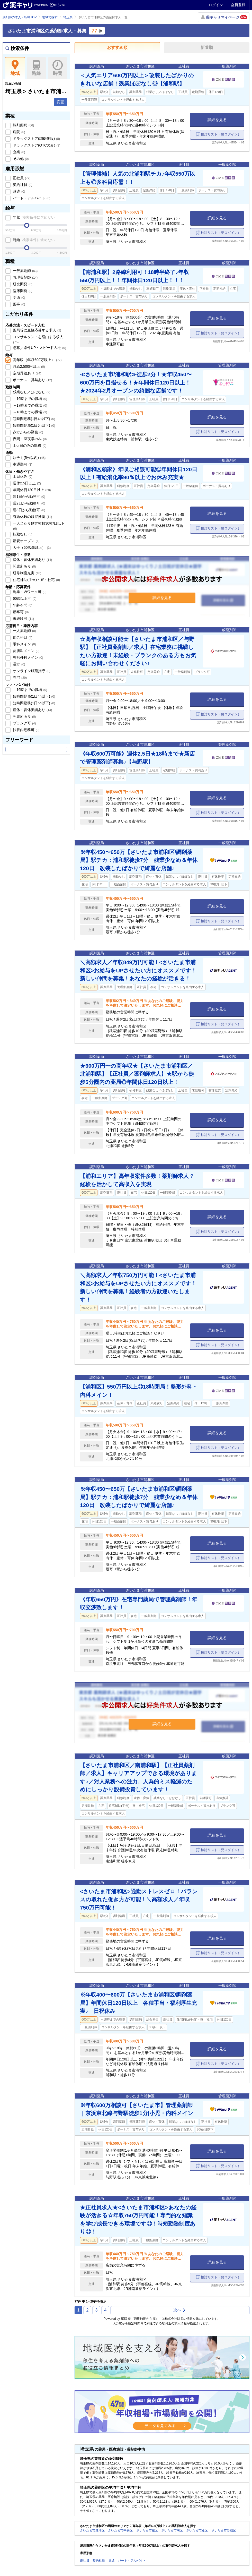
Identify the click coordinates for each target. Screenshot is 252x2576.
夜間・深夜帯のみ (29, 439)
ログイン (216, 5)
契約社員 (22, 185)
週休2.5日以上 (26, 483)
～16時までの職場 (29, 399)
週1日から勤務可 (28, 496)
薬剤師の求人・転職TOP (20, 17)
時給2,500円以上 (28, 366)
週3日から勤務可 (28, 510)
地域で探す (50, 17)
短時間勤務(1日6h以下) (33, 425)
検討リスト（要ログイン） (221, 134)
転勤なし (22, 534)
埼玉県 (68, 17)
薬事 (18, 304)
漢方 (18, 664)
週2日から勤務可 (28, 503)
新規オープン (26, 541)
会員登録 (238, 5)
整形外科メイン (27, 657)
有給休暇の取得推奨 (32, 517)
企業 (18, 152)
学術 (18, 297)
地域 (15, 68)
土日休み (22, 476)
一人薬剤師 (24, 631)
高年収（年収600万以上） (37, 360)
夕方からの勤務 (27, 432)
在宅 (19, 677)
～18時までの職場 (29, 412)
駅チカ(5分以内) (29, 458)
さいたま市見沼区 (92, 2530)
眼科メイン (24, 644)
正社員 (21, 178)
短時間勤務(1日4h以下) (33, 419)
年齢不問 (22, 605)
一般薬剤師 (25, 271)
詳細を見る (217, 119)
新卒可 (20, 612)
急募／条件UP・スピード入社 (39, 348)
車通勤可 (22, 464)
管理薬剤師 (25, 277)
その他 (20, 159)
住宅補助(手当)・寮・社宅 (36, 580)
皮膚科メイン (26, 651)
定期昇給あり (26, 373)
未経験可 (23, 619)
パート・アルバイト (31, 198)
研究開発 (22, 284)
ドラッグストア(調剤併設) (36, 138)
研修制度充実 (26, 573)
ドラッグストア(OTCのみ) (36, 145)
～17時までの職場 (29, 405)
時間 (57, 68)
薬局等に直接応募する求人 (36, 330)
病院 (18, 132)
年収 (33, 217)
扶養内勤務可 (26, 730)
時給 (33, 240)
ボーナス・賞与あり (32, 380)
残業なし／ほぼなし (31, 392)
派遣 (18, 191)
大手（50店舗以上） (31, 547)
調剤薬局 (23, 125)
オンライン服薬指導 (31, 671)
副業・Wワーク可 (29, 592)
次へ (179, 2310)
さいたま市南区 (172, 2530)
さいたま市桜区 (147, 2530)
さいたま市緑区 (197, 2530)
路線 (36, 68)
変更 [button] (60, 102)
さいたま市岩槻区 (223, 2530)
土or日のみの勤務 (29, 445)
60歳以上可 (24, 598)
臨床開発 (22, 291)
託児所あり (24, 566)
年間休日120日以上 (31, 490)
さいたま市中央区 (120, 2530)
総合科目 (22, 637)
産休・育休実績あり (32, 560)
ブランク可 (24, 723)
